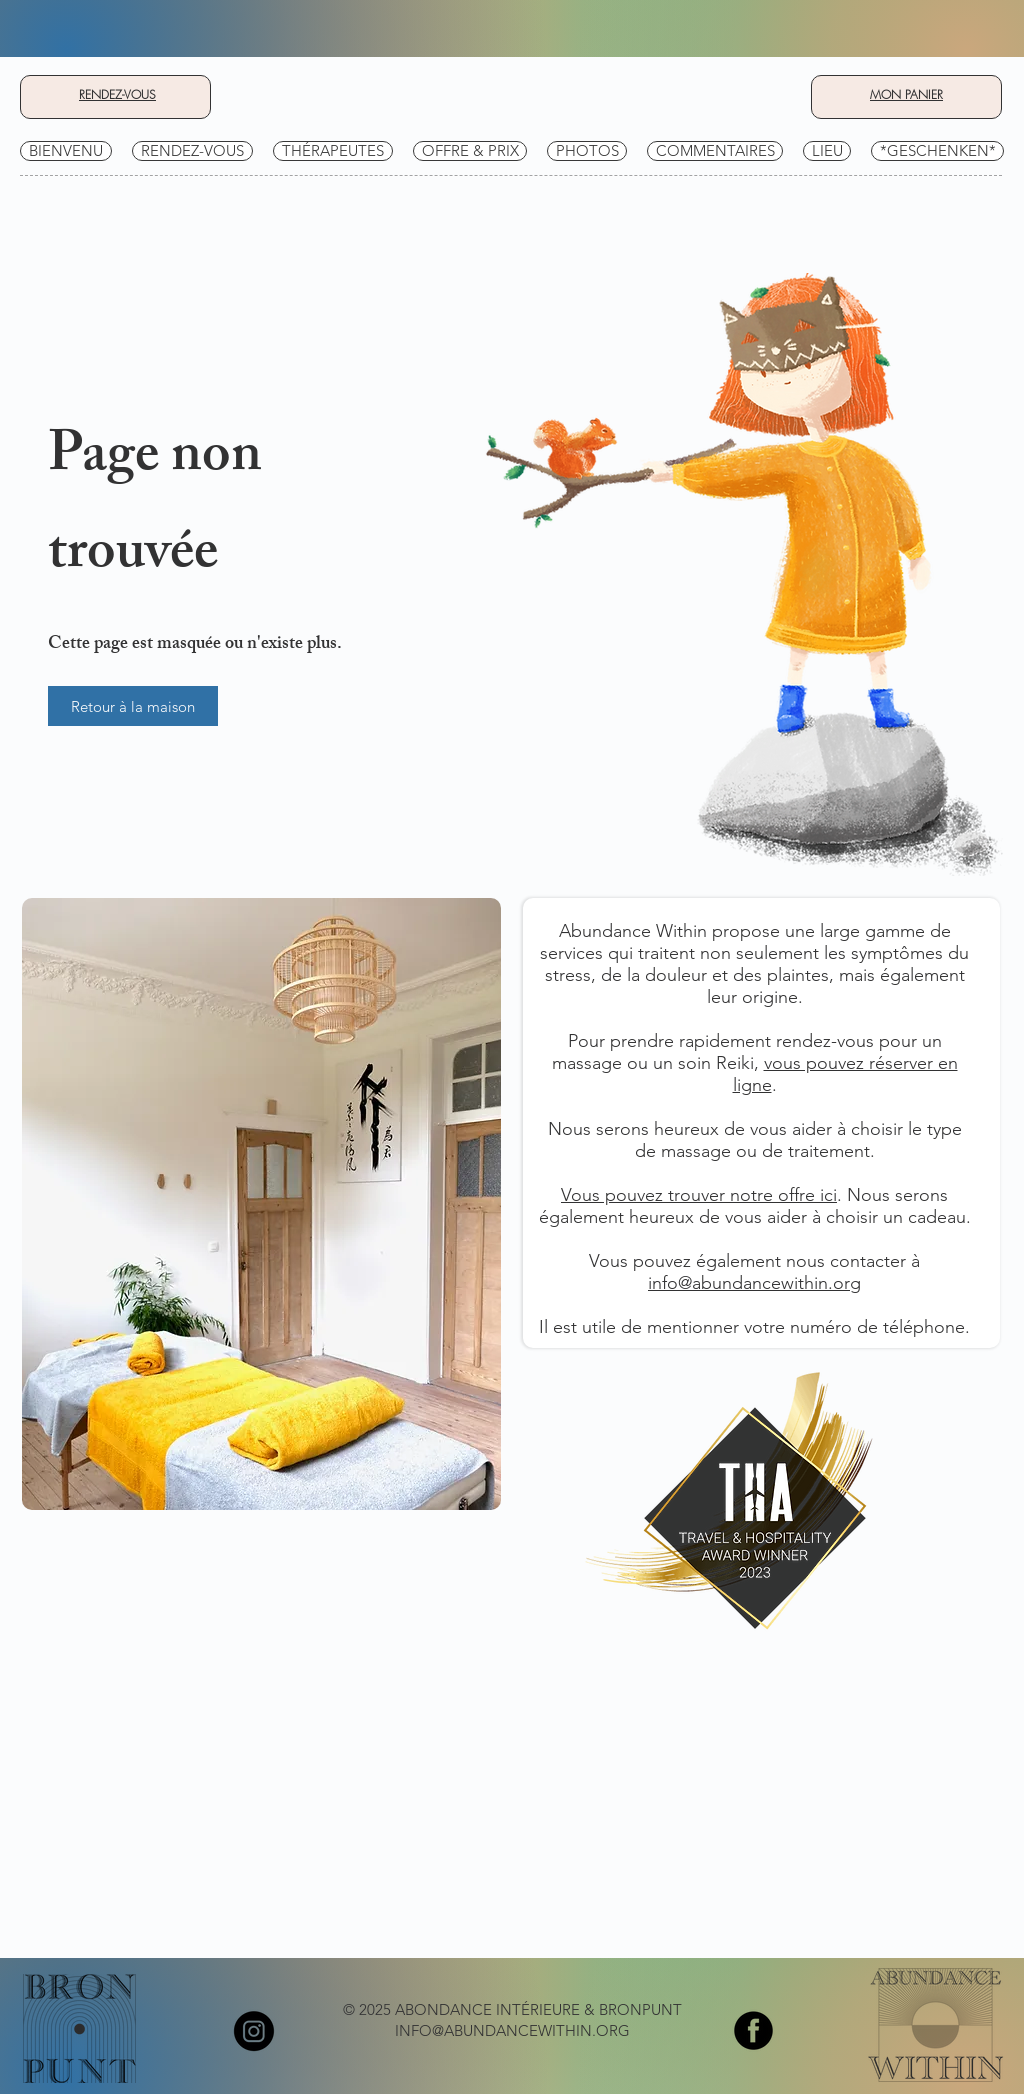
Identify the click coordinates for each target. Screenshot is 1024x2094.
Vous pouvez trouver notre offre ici (699, 1195)
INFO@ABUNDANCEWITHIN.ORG (512, 2030)
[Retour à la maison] (133, 706)
